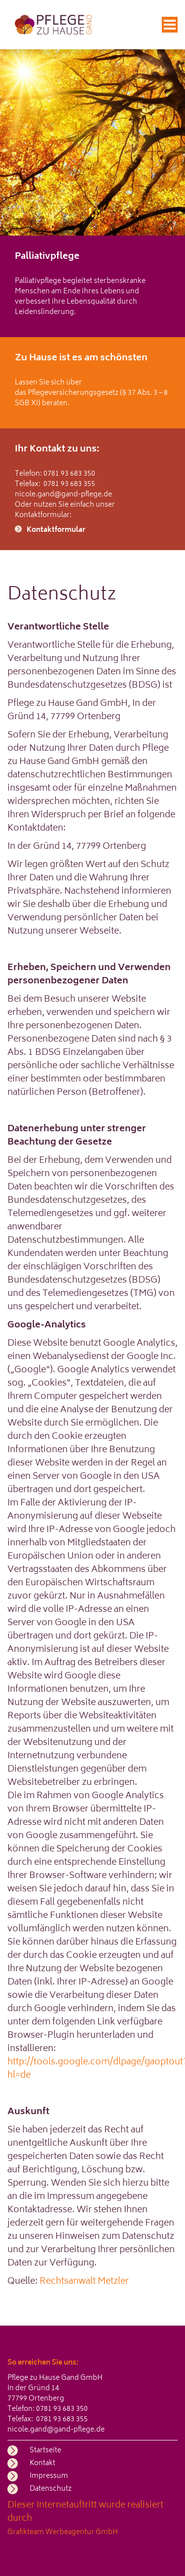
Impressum (49, 2476)
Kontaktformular (56, 530)
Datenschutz (51, 2489)
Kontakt (42, 2463)
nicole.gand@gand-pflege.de (63, 494)
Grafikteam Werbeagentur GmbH (62, 2532)
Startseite (45, 2450)
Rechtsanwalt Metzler (84, 2282)
